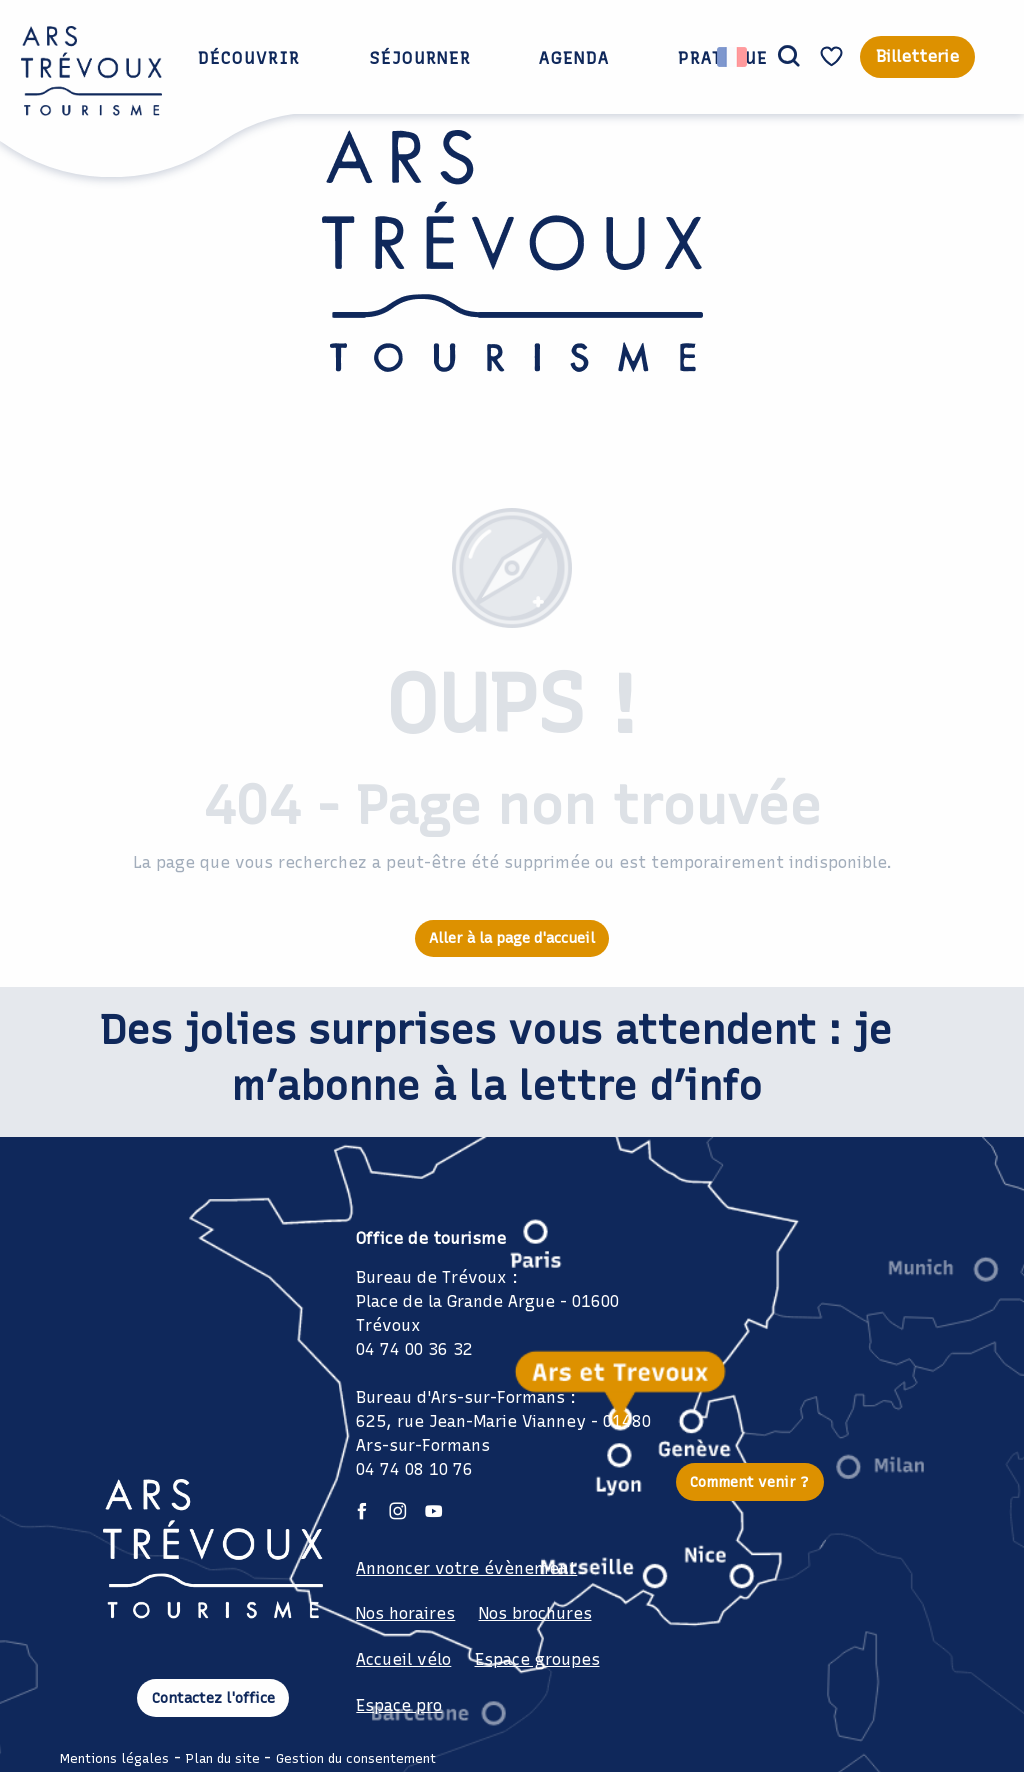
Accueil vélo (403, 1659)
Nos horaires (405, 1613)
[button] (789, 57)
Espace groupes (537, 1659)
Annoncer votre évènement (466, 1568)
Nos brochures (535, 1613)
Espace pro (399, 1705)
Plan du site (223, 1758)
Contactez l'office (213, 1698)
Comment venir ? (749, 1482)
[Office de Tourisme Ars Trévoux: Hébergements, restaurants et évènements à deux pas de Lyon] (512, 291)
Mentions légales (114, 1758)
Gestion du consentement (356, 1758)
